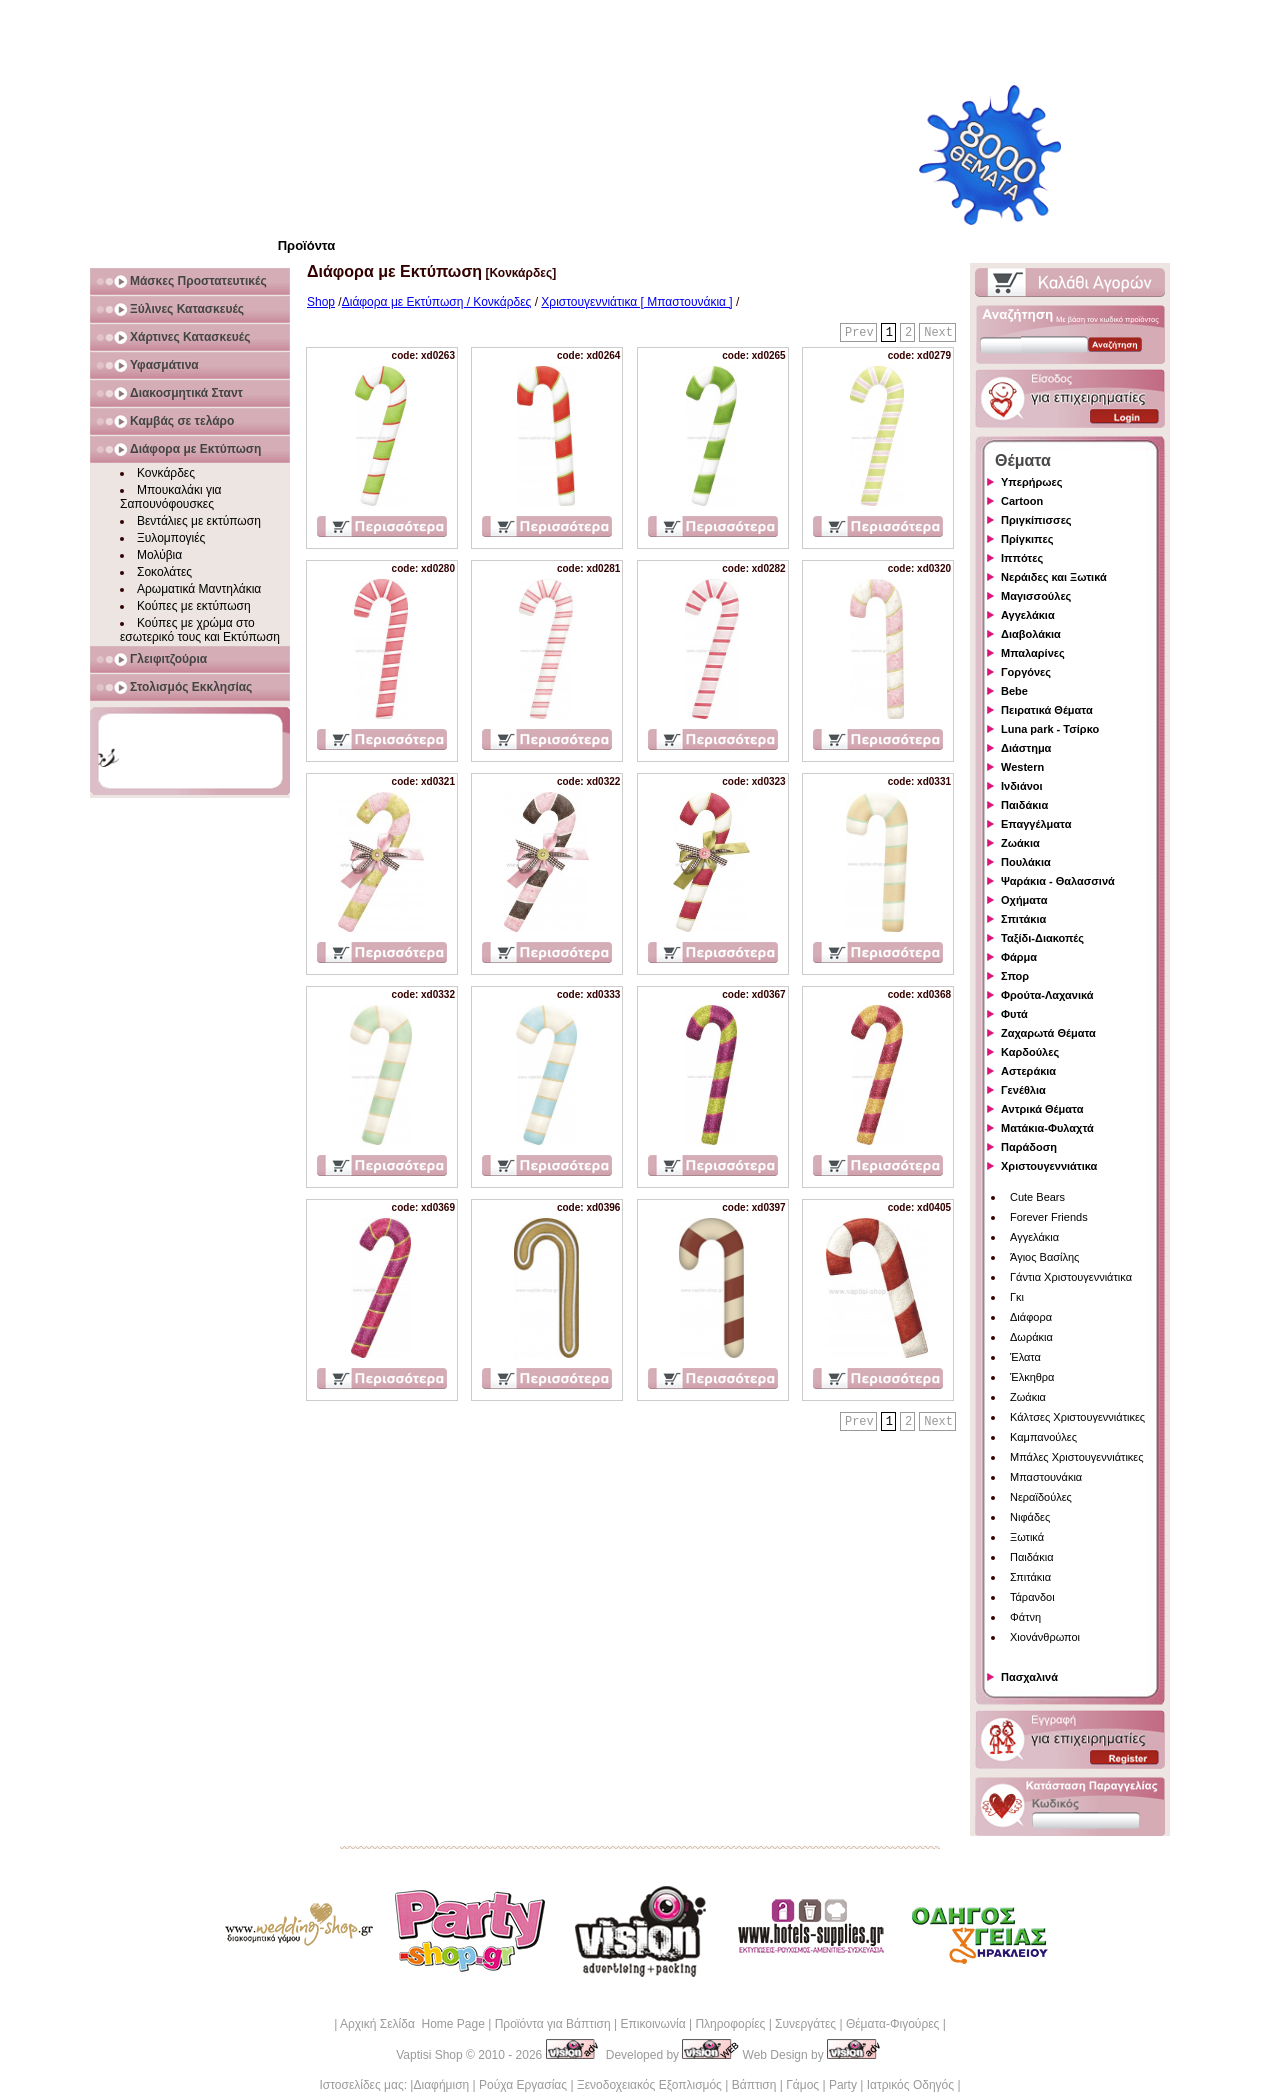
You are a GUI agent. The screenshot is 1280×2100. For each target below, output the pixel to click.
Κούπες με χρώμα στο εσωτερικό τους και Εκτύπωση (200, 630)
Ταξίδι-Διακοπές (1042, 938)
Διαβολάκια (1031, 634)
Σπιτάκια (1023, 919)
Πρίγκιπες (1027, 539)
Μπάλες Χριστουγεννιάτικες (1077, 1457)
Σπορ (1015, 976)
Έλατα (1025, 1357)
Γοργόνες (1026, 672)
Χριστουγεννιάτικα (1049, 1166)
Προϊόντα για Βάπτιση (553, 2024)
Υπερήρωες (1032, 482)
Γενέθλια (1023, 1090)
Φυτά (1014, 1014)
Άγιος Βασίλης (1044, 1257)
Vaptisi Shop (429, 2055)
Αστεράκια (1028, 1071)
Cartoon (1022, 501)
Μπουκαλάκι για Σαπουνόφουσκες (171, 497)
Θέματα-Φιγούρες (892, 2024)
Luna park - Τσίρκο (1050, 729)
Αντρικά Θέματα (1042, 1109)
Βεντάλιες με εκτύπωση (199, 521)
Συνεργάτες (805, 2024)
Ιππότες (1022, 558)
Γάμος (802, 2085)
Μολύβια (159, 555)
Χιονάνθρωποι (1045, 1637)
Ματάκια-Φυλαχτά (1047, 1128)
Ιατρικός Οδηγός (910, 2085)
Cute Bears (1037, 1197)
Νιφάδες (1030, 1517)
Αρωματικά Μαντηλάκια (199, 589)
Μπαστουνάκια (1046, 1477)
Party (843, 2085)
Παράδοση (1029, 1147)
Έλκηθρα (1032, 1377)
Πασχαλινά (1029, 1677)
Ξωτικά (1027, 1537)
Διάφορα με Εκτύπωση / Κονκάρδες (437, 302)
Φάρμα (1019, 957)
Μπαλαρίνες (1033, 653)
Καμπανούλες (1043, 1437)
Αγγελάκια (1028, 615)
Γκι (1017, 1297)
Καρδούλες (1030, 1052)
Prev (859, 333)
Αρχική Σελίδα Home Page (412, 2024)
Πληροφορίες (730, 2024)
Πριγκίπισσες (1036, 520)
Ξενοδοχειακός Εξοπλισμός (649, 2085)
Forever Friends (1049, 1217)
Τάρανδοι (1032, 1597)
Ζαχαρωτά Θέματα (1048, 1033)
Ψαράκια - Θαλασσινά (1058, 881)
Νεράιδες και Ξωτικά (1054, 577)
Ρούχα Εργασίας (523, 2085)
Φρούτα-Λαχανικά (1047, 995)
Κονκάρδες (166, 473)
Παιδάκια (1024, 805)
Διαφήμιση (441, 2085)
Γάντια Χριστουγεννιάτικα (1071, 1277)
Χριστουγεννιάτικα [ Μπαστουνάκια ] (636, 302)
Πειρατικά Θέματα (1047, 710)
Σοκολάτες (164, 572)
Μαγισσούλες (1036, 596)
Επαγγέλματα (1036, 824)
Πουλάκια (1026, 862)
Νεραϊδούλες (1041, 1497)
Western (1022, 767)
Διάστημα (1026, 748)
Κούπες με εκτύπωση (194, 606)
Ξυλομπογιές (171, 538)
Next (938, 333)
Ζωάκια (1020, 843)
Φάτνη (1025, 1617)
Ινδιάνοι (1022, 786)
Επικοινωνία (652, 2024)
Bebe (1014, 691)
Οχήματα (1024, 900)
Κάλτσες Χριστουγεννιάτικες (1077, 1417)
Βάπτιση (754, 2085)
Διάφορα (1031, 1317)
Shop (321, 302)
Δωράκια (1031, 1337)
